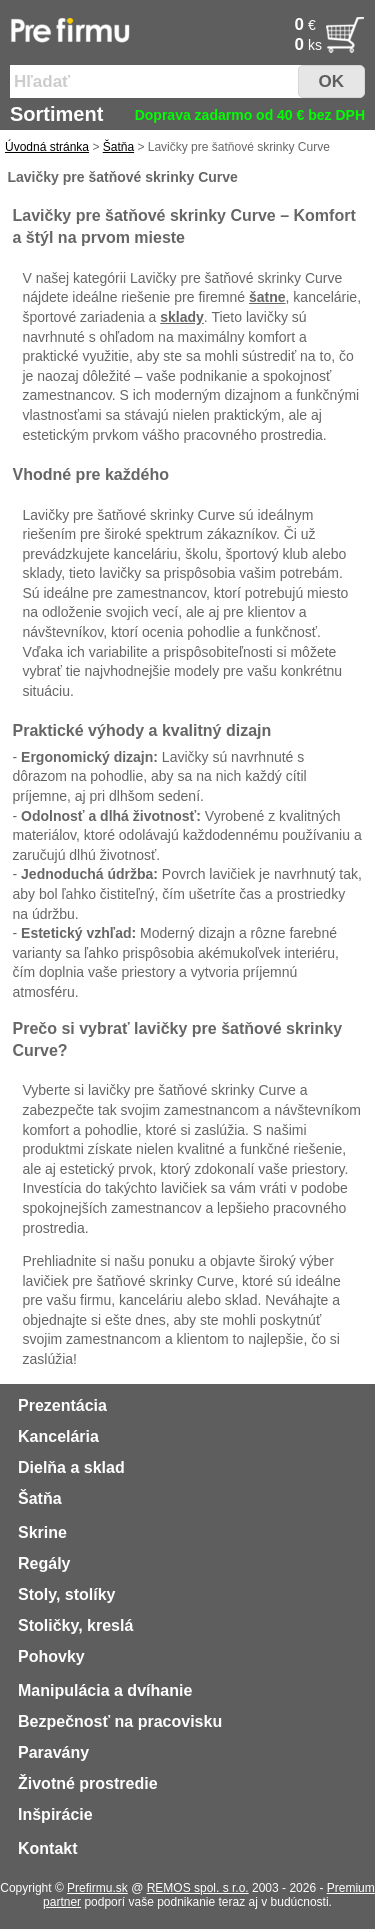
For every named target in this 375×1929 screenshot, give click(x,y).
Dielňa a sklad (71, 1467)
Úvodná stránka (47, 147)
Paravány (53, 1752)
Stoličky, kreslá (75, 1625)
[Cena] (269, 25)
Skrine (42, 1532)
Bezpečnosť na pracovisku (120, 1721)
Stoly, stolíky (67, 1594)
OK (332, 81)
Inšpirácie (55, 1814)
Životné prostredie (88, 1783)
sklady (182, 317)
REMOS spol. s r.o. (198, 1888)
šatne (267, 297)
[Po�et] (269, 45)
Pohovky (51, 1656)
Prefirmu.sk (97, 1888)
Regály (44, 1563)
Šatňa (118, 147)
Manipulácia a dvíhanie (105, 1690)
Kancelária (58, 1436)
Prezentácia (62, 1405)
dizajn (248, 730)
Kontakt (48, 1848)
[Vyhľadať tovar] (158, 81)
